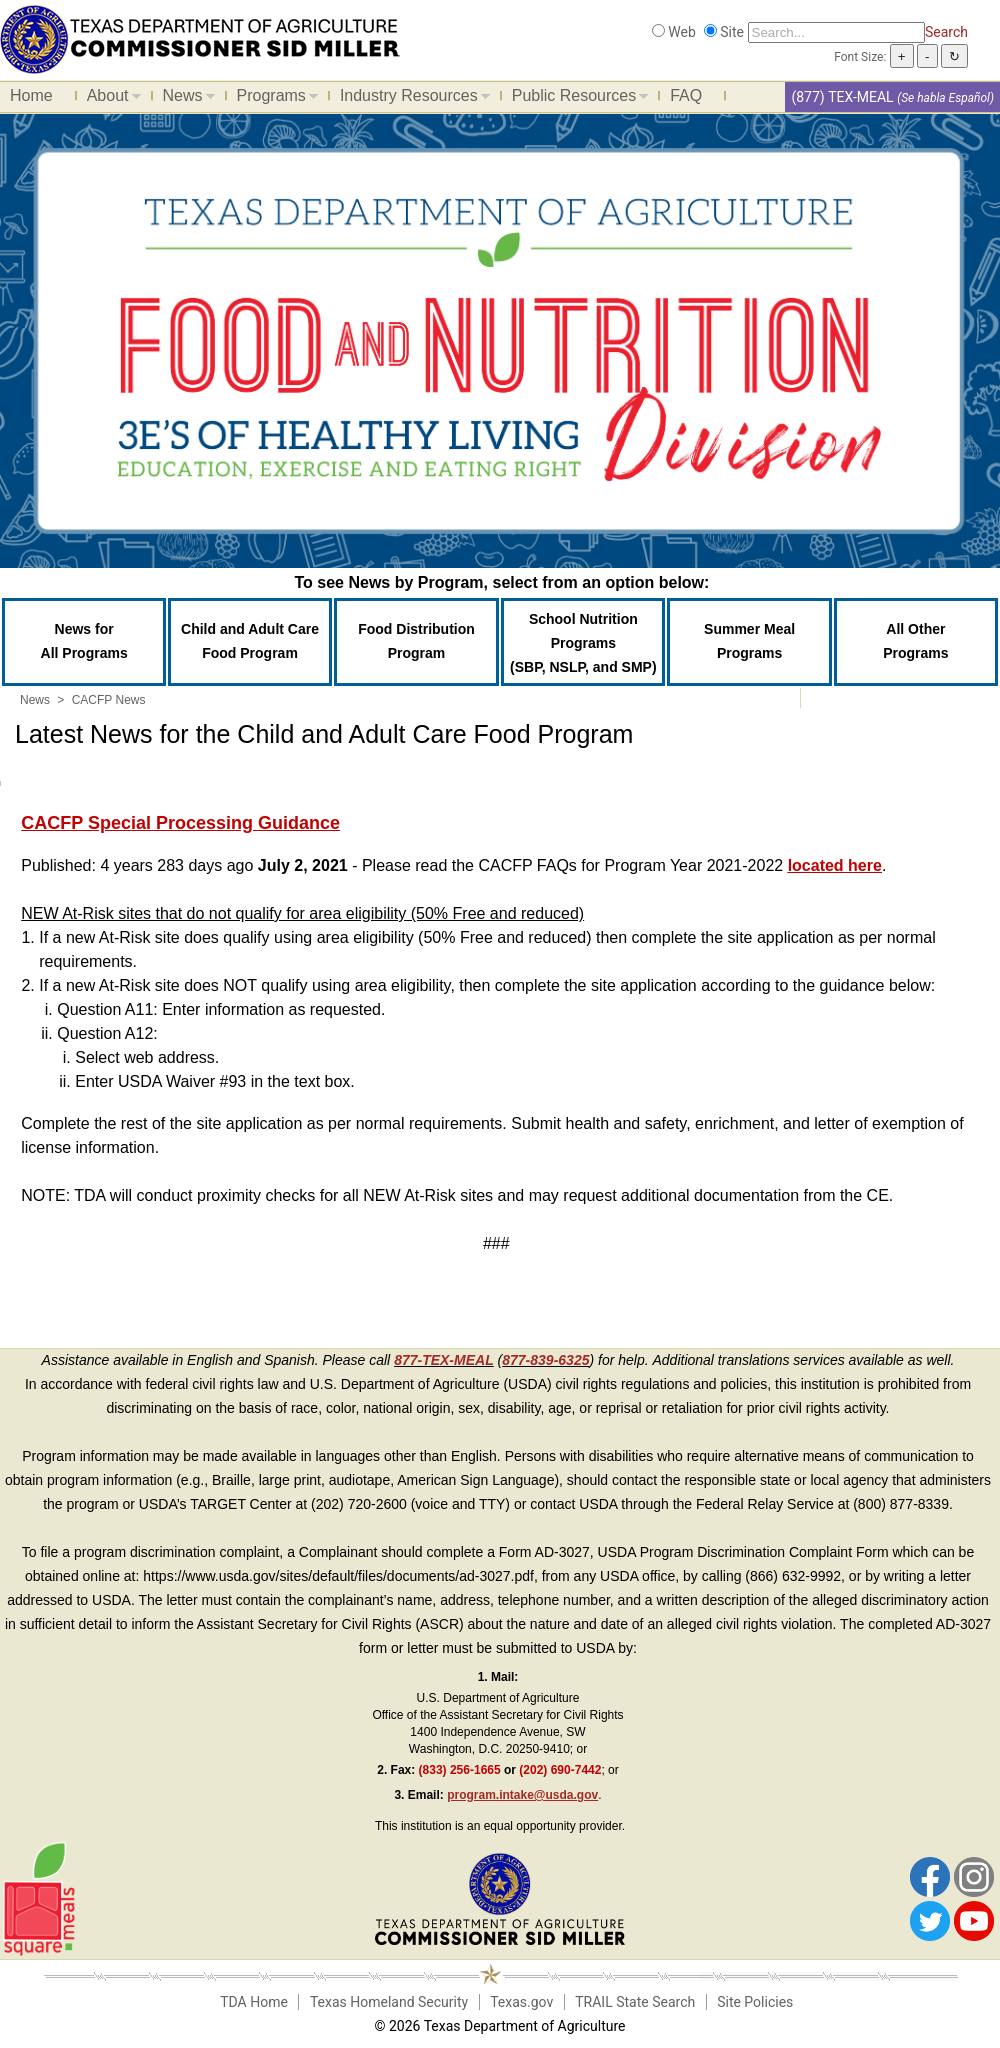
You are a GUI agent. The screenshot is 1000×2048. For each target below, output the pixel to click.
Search (946, 32)
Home (31, 95)
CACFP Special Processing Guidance (180, 823)
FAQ (686, 95)
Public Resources (575, 99)
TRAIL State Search (635, 2002)
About (109, 99)
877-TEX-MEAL (444, 1360)
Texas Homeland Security (389, 2002)
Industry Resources (410, 99)
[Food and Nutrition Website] (200, 38)
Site (732, 32)
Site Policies (755, 2002)
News (184, 99)
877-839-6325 (545, 1360)
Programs (272, 99)
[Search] (836, 32)
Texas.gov (521, 2002)
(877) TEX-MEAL (842, 97)
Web (682, 32)
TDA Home (254, 2002)
